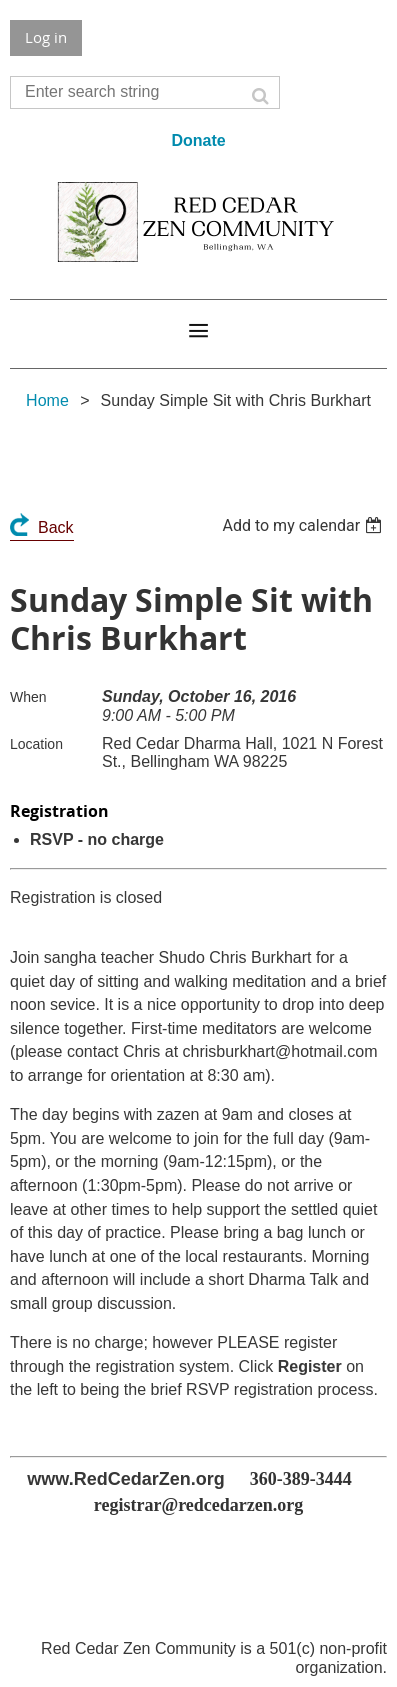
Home (47, 400)
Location (36, 744)
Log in (46, 37)
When (28, 697)
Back (56, 527)
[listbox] (304, 525)
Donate (198, 140)
